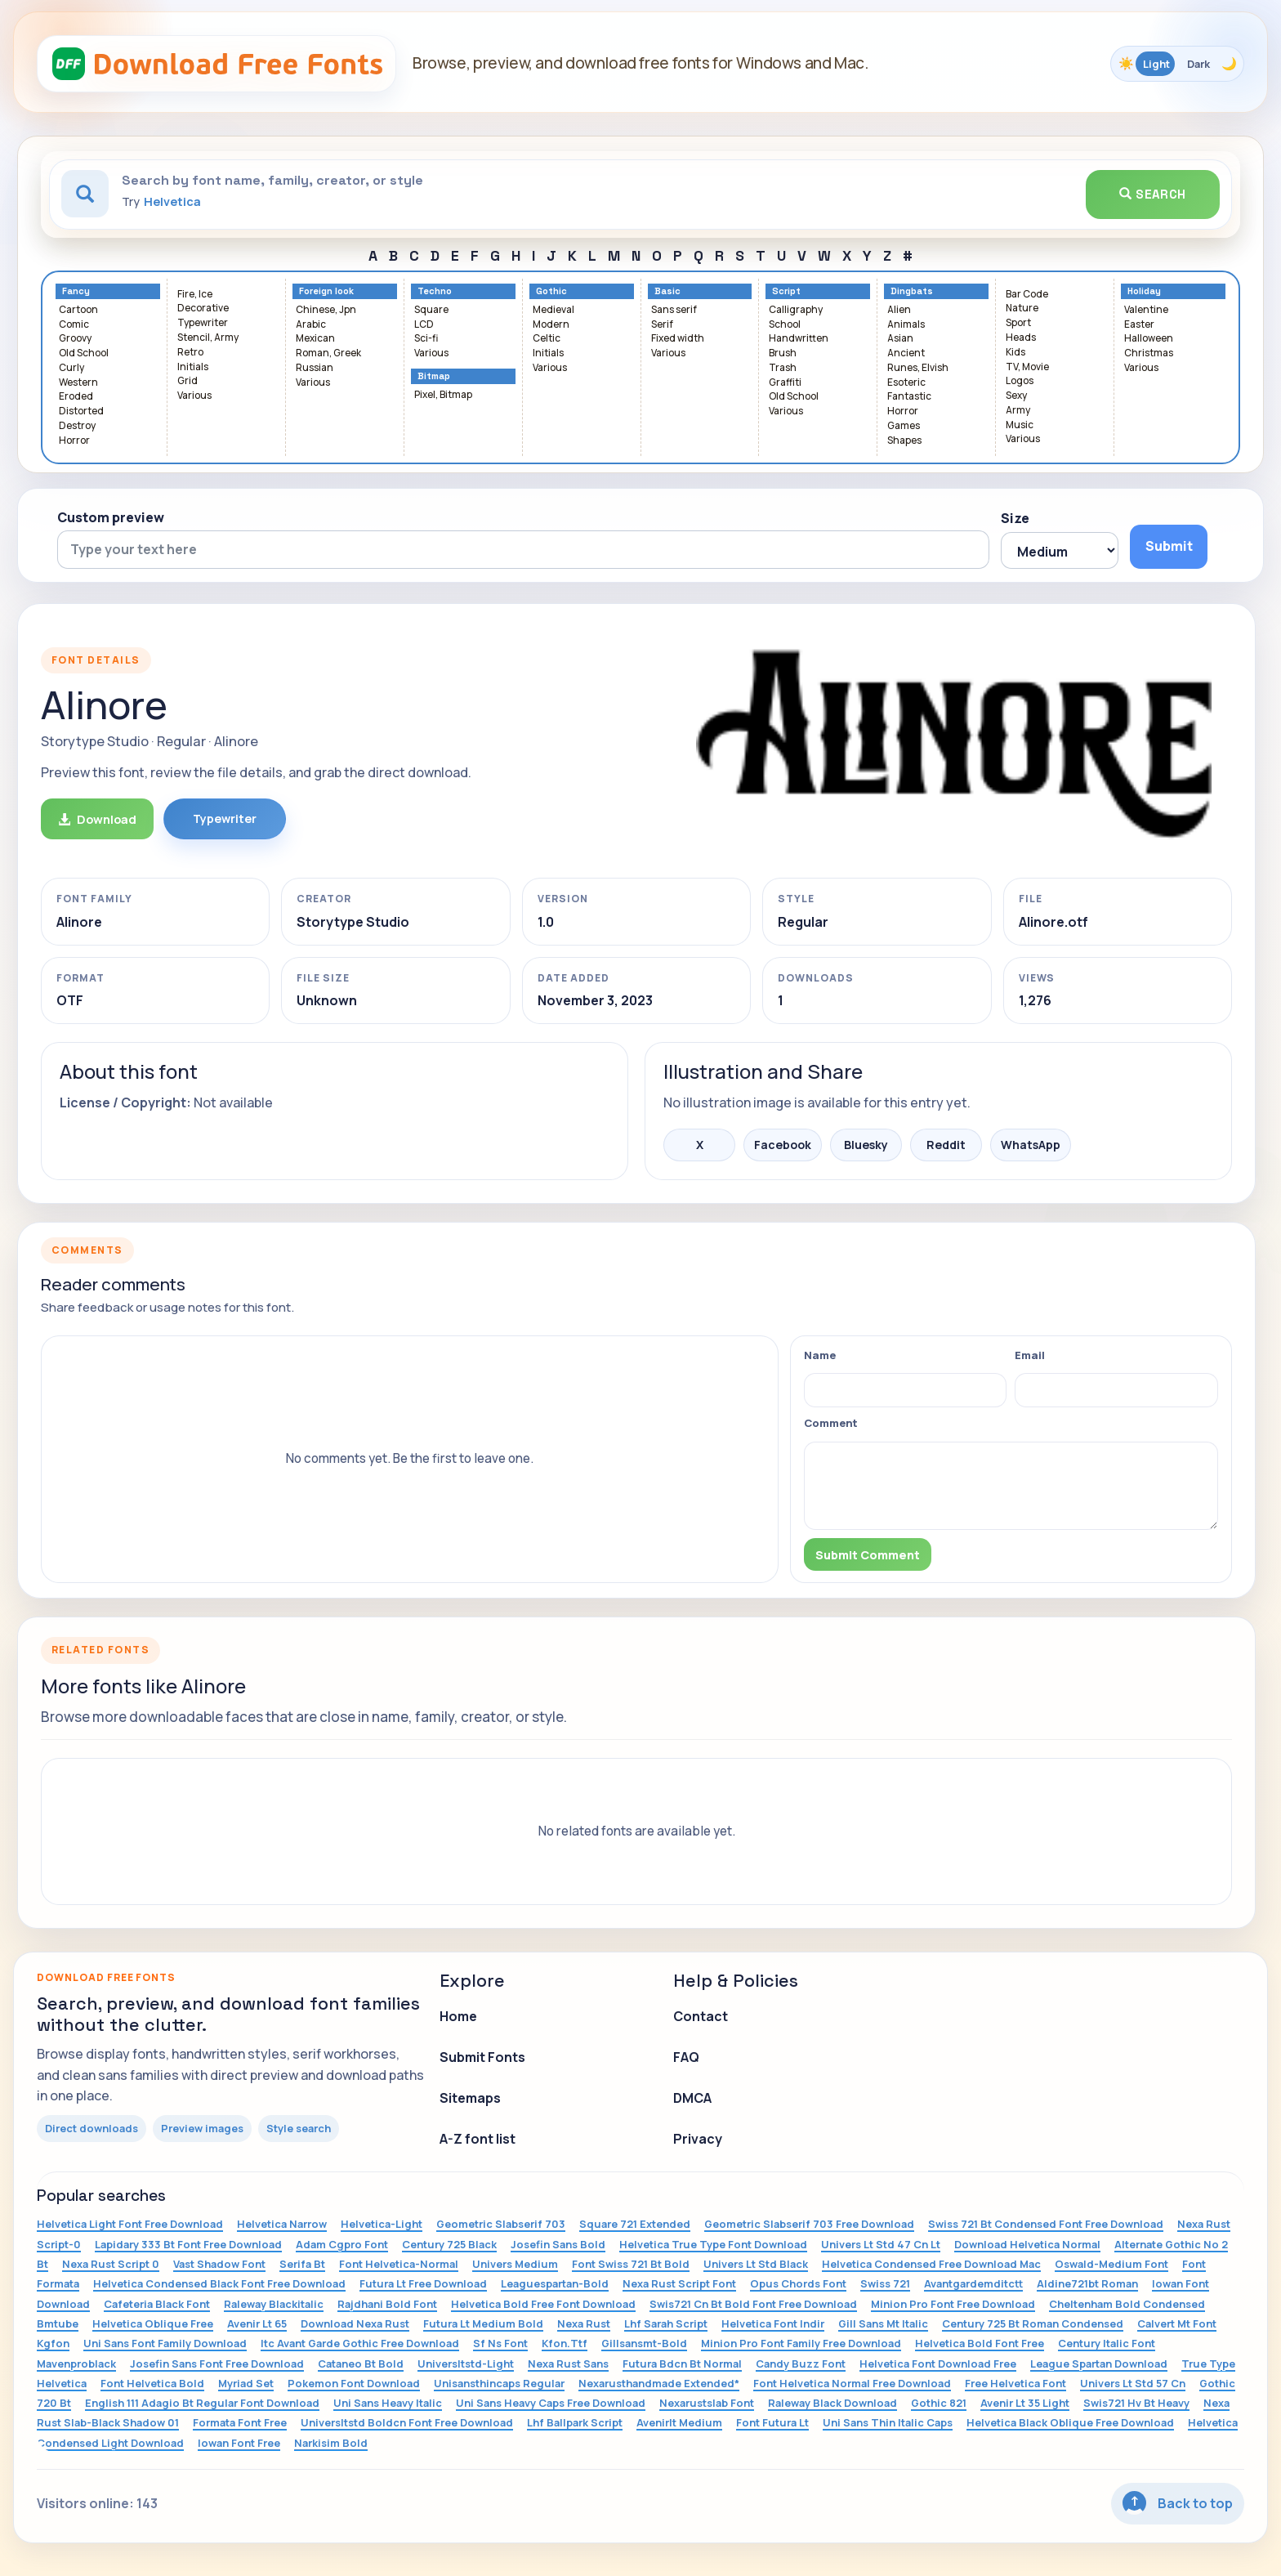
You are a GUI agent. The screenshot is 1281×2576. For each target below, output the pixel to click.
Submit (1169, 546)
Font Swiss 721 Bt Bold (631, 2263)
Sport (1018, 323)
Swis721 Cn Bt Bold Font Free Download (753, 2303)
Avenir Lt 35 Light (1024, 2402)
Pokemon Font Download (354, 2383)
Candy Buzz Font (801, 2363)
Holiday (1144, 291)
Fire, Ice (194, 294)
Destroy (77, 426)
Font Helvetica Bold (152, 2383)
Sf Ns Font (500, 2343)
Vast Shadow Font (219, 2263)
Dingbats (911, 291)
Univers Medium (515, 2263)
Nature (1022, 308)
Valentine (1146, 310)
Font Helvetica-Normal (398, 2263)
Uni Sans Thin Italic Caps (888, 2422)
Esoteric (906, 383)
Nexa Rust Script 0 (110, 2263)
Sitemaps (470, 2098)
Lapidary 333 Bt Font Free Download (188, 2244)
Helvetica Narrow (282, 2223)
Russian (314, 368)
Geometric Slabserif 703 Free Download (809, 2223)
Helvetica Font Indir (772, 2323)
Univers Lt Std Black (755, 2263)
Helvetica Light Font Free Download (130, 2223)
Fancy (76, 291)
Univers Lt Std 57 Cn (1132, 2383)
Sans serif (674, 310)
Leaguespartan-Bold (555, 2283)
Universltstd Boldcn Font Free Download (407, 2422)
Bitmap (433, 376)
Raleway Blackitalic (274, 2303)
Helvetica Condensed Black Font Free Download (219, 2283)
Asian (900, 339)
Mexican (315, 339)
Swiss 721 (885, 2283)
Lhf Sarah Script (665, 2323)
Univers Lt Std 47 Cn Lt (880, 2244)
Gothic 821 (938, 2402)
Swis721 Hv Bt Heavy (1136, 2402)
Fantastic (909, 397)
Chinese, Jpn (326, 310)
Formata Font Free (240, 2422)
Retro (190, 353)
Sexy (1016, 396)
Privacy (697, 2139)
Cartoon (78, 310)
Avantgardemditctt (973, 2283)
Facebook (782, 1144)
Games (903, 426)
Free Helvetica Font (1015, 2383)
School (785, 325)
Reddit (946, 1144)
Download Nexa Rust (355, 2323)
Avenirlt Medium (679, 2422)
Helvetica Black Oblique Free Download (1070, 2422)
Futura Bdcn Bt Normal (682, 2363)
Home (458, 2016)
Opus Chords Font (798, 2283)
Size (1015, 518)
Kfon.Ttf (564, 2343)
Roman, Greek (328, 353)
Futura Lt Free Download (423, 2283)
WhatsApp (1030, 1144)
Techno (434, 291)
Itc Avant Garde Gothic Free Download (360, 2343)
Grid (187, 381)
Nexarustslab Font (706, 2402)
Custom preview (110, 517)
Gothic (551, 291)
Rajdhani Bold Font (387, 2303)
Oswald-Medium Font (1111, 2263)
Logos (1019, 381)
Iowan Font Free (239, 2442)
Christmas (1148, 353)
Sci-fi (426, 339)
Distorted (81, 411)
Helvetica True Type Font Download (713, 2244)
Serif (662, 325)
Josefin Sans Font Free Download (217, 2363)
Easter (1139, 325)
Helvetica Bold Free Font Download (543, 2303)
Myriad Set (246, 2383)
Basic (667, 291)
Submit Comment (867, 1555)
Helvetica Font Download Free (937, 2363)
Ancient (906, 353)
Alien (899, 310)
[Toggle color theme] (1177, 64)
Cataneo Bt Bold (361, 2363)
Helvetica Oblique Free (152, 2323)
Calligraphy (796, 310)
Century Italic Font (1106, 2343)
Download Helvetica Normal (1027, 2244)
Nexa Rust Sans (568, 2363)
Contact (700, 2016)
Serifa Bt (302, 2263)
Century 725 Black (449, 2244)
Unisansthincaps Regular (499, 2383)
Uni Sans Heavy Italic (387, 2402)
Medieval (553, 310)
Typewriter (202, 323)
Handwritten (798, 339)
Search (1152, 194)
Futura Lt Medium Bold (483, 2323)
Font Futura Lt (772, 2422)
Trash (783, 368)
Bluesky (866, 1144)
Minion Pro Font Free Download (953, 2303)
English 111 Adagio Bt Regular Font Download (202, 2402)
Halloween (1148, 339)
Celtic (546, 339)
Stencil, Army (208, 338)
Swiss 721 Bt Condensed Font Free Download (1045, 2223)
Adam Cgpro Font (342, 2244)
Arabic (311, 325)
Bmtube (57, 2323)
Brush (783, 353)
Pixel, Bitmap (443, 395)
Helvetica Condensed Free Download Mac (931, 2263)
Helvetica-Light (381, 2223)
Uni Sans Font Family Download (165, 2343)
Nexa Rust (583, 2323)
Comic (74, 325)
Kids (1015, 353)
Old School (84, 353)
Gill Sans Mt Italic (883, 2323)
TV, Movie (1027, 367)
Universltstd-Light (465, 2363)
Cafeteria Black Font (157, 2303)
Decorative (203, 308)
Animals (906, 325)
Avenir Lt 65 (257, 2323)
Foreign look (326, 291)
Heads (1021, 338)
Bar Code (1027, 294)
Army (1018, 411)
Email (1030, 1355)
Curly (71, 368)
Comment (831, 1422)
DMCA (692, 2098)
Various (194, 396)
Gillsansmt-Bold (644, 2343)
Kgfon (53, 2343)
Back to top (1178, 2503)
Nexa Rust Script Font (679, 2283)
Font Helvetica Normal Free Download (852, 2383)
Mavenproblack (76, 2363)
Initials (192, 367)
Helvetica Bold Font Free (979, 2343)
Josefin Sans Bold (558, 2244)
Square (431, 310)
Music (1019, 425)
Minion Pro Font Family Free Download (801, 2343)
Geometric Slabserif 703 (500, 2223)
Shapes (904, 441)
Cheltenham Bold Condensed (1127, 2303)
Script (786, 291)
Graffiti (785, 383)
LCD (424, 325)
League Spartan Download (1098, 2363)
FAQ (686, 2057)
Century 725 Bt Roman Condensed (1032, 2323)
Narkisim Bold (331, 2442)
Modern (551, 325)
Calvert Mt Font (1176, 2323)
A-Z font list (478, 2139)
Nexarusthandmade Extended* (658, 2383)
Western (78, 383)
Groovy (75, 339)
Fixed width (677, 339)
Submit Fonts (482, 2057)
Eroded (76, 397)
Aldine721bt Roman (1087, 2283)
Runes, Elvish (917, 368)
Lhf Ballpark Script (575, 2422)
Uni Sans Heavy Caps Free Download (550, 2402)
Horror (74, 441)
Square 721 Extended (634, 2223)
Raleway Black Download (832, 2402)
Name (820, 1355)
